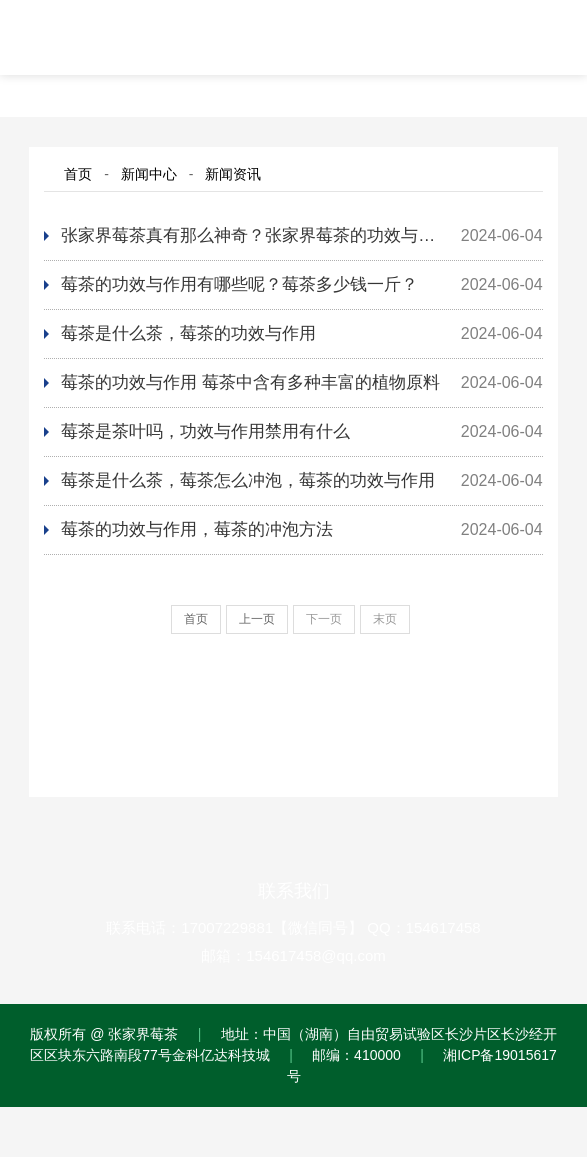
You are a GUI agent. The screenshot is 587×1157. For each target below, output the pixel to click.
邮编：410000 (356, 1055)
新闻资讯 (233, 174)
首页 (78, 174)
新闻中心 (149, 174)
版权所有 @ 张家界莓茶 (104, 1034)
